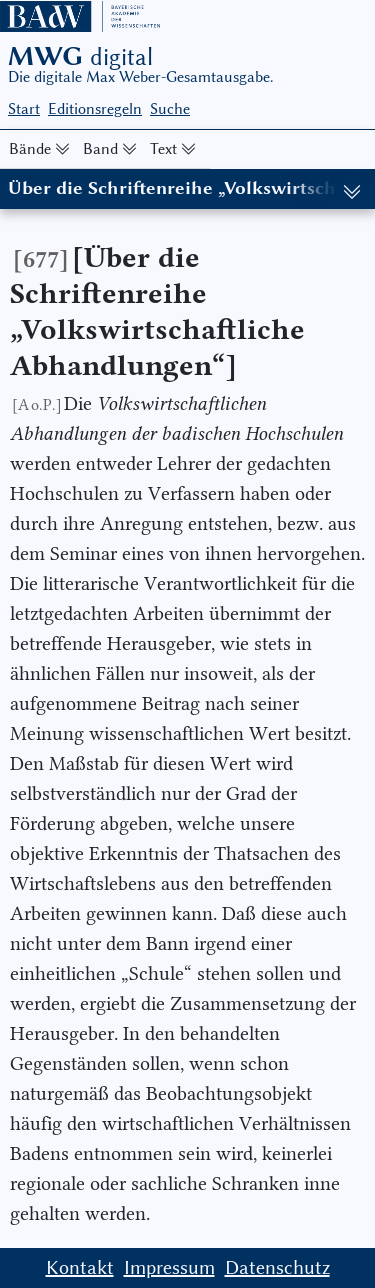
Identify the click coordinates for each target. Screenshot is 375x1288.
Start (24, 109)
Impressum (169, 1267)
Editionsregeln (95, 109)
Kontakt (80, 1267)
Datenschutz (277, 1267)
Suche (170, 109)
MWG (80, 56)
